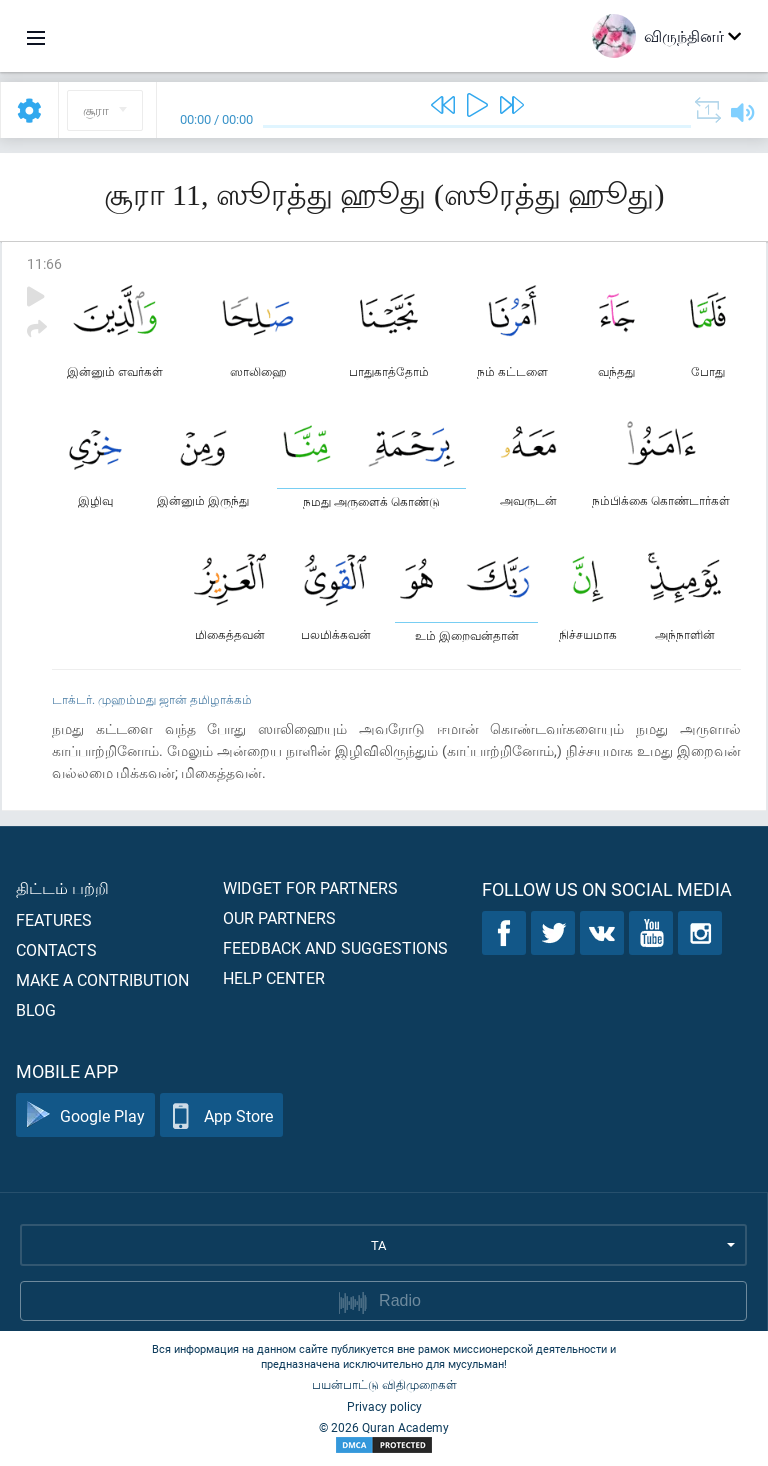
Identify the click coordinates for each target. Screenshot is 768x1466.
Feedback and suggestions (335, 947)
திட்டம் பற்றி (62, 887)
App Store (221, 1115)
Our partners (279, 917)
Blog (36, 1009)
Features (54, 919)
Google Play (85, 1115)
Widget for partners (310, 887)
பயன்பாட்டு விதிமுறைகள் (384, 1384)
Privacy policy (384, 1406)
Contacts (56, 949)
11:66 (44, 263)
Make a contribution (102, 979)
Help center (274, 977)
